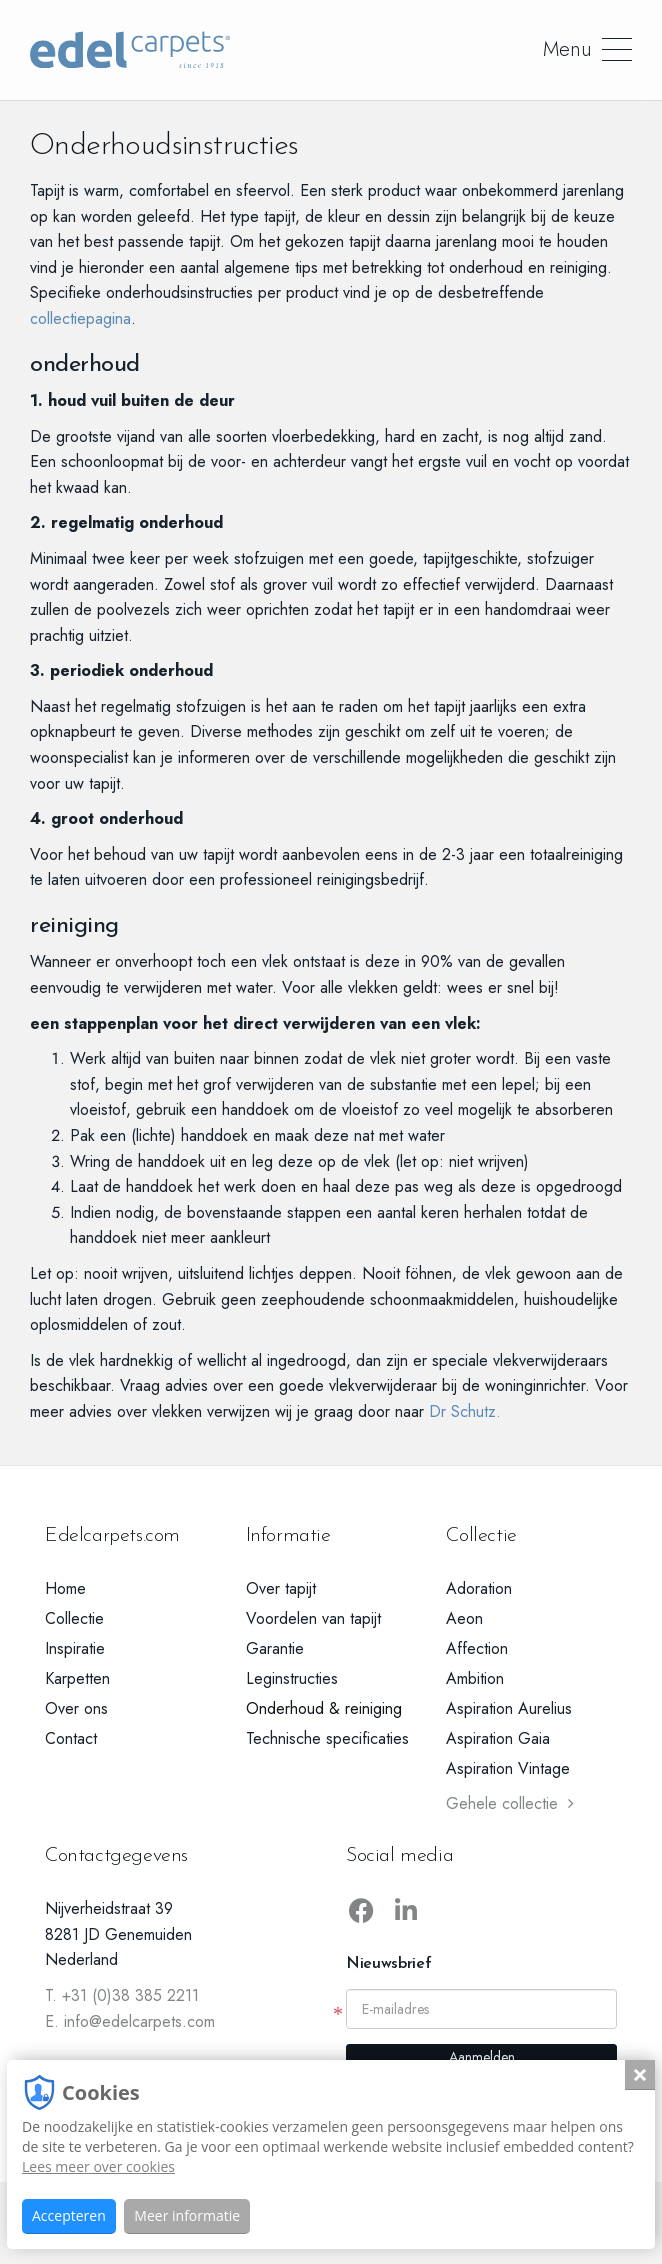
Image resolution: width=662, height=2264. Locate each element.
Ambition (475, 1678)
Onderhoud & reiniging (324, 1708)
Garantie (275, 1648)
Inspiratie (75, 1648)
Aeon (464, 1618)
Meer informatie (187, 2215)
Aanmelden (482, 2057)
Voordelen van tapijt (313, 1618)
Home (65, 1588)
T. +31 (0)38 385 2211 (122, 1995)
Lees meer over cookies (98, 2166)
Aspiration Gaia (498, 1738)
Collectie (74, 1618)
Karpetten (77, 1678)
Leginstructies (292, 1678)
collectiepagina (80, 318)
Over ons (76, 1708)
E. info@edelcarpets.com (130, 2021)
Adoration (479, 1588)
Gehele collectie (510, 1803)
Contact (71, 1738)
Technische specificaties (327, 1738)
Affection (477, 1648)
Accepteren (69, 2215)
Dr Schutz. (467, 1411)
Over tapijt (281, 1588)
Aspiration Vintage (508, 1768)
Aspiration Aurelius (509, 1708)
